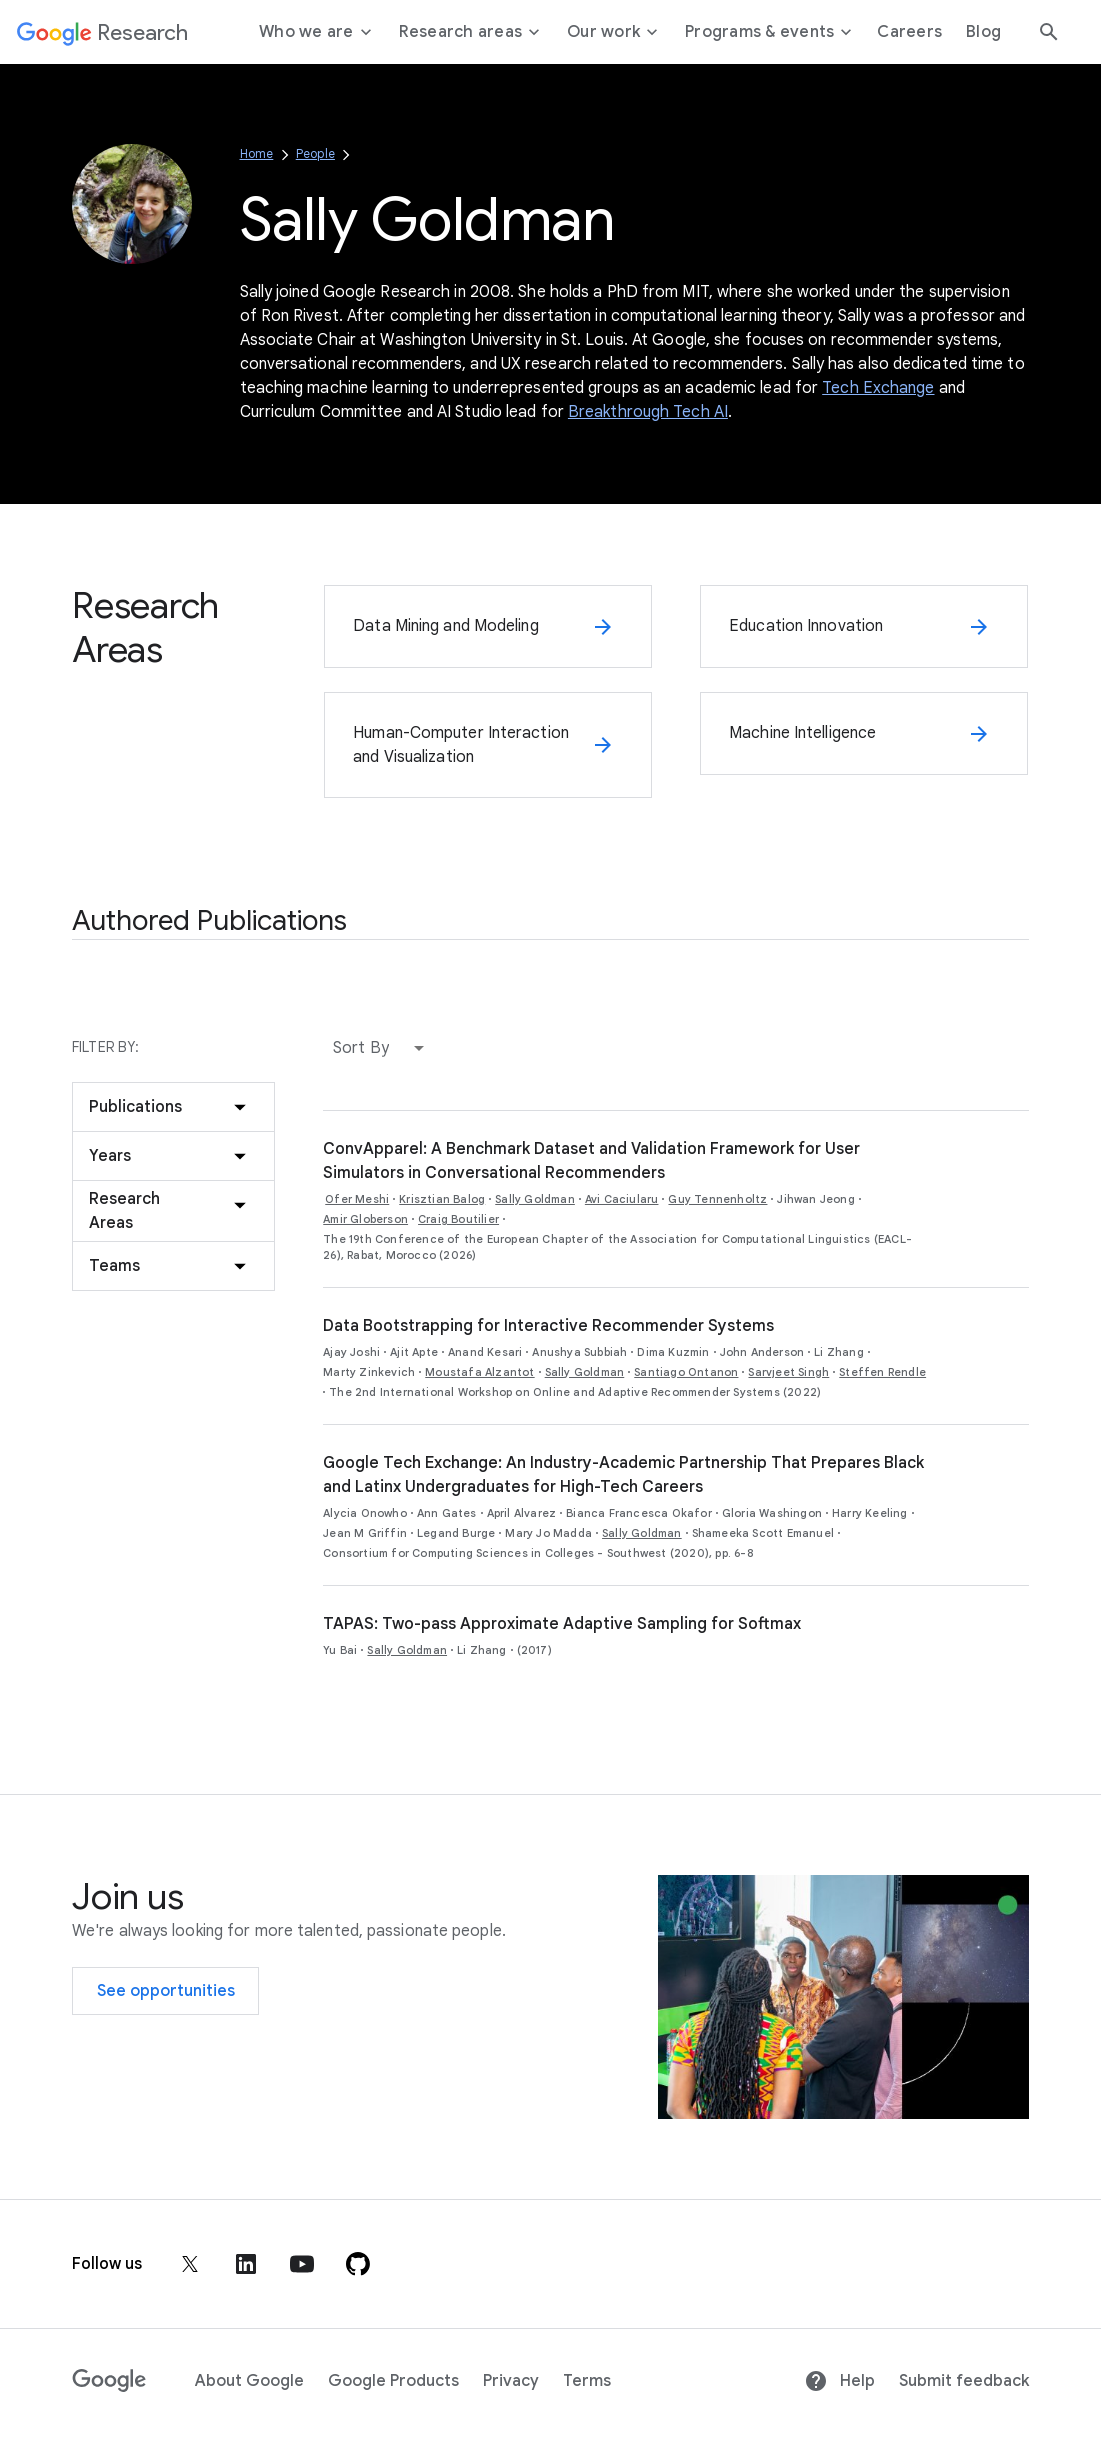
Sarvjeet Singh (788, 1372)
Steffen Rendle (882, 1372)
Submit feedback (964, 2381)
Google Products (393, 2381)
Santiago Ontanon (686, 1372)
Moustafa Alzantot (479, 1372)
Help (839, 2381)
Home (257, 153)
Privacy (511, 2381)
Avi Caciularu (622, 1199)
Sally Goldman (535, 1199)
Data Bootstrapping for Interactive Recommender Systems (548, 1326)
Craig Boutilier (458, 1219)
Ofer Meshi (357, 1199)
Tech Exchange (878, 388)
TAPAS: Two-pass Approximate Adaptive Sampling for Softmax (562, 1624)
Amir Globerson (365, 1219)
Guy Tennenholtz (717, 1199)
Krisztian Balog (442, 1199)
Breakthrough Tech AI (648, 412)
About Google (249, 2381)
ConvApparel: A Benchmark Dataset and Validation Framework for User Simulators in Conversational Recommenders (591, 1161)
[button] (383, 1048)
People (315, 153)
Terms (587, 2381)
